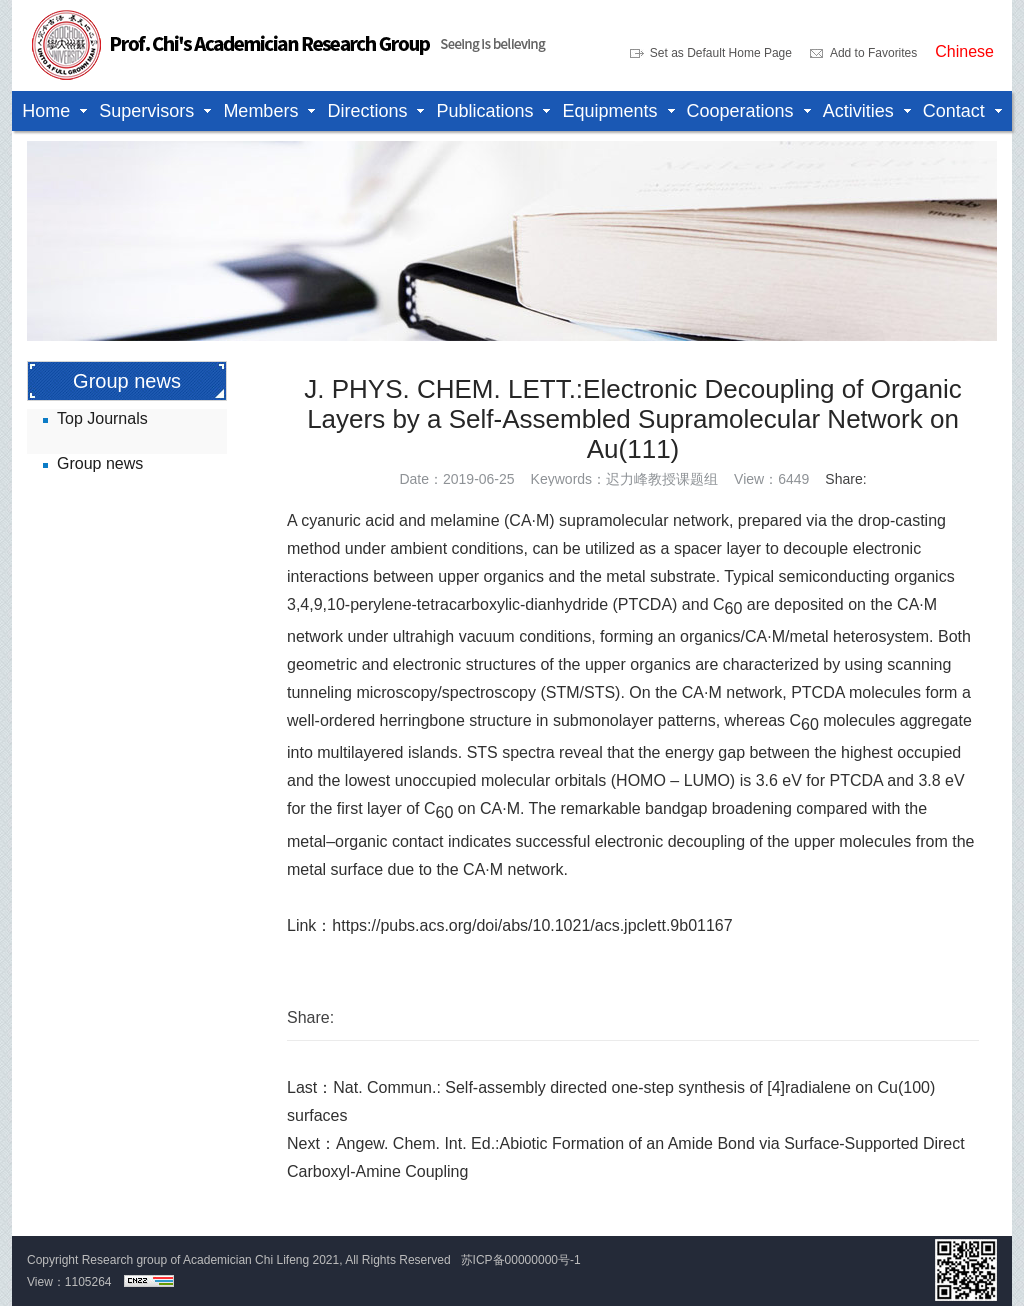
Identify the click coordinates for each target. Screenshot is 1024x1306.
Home (46, 111)
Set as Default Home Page (721, 53)
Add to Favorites (873, 53)
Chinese (964, 52)
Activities (858, 111)
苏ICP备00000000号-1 (521, 1260)
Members (260, 111)
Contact (954, 111)
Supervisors (146, 111)
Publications (484, 111)
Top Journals (102, 418)
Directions (367, 111)
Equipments (609, 111)
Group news (100, 463)
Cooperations (740, 111)
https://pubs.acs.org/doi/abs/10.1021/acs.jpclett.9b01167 (532, 925)
